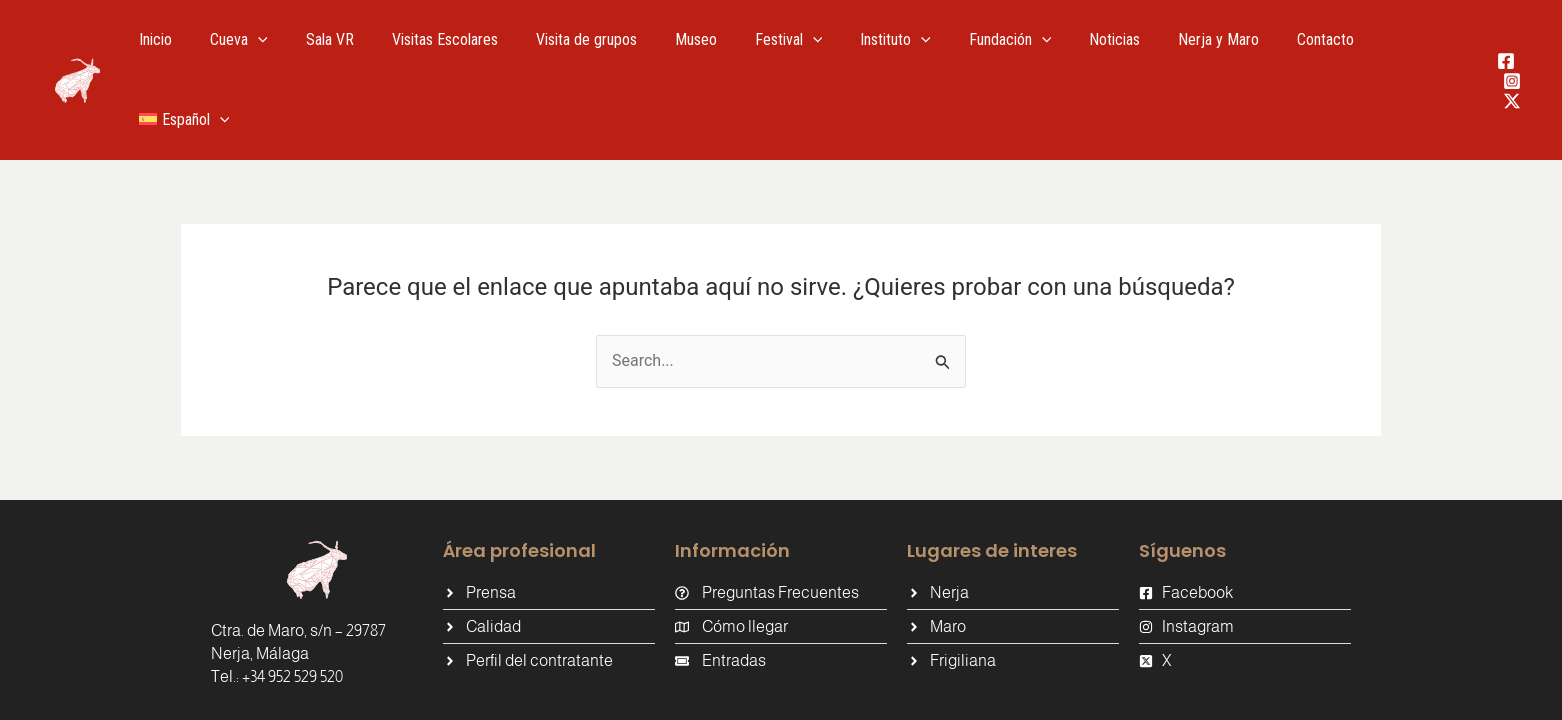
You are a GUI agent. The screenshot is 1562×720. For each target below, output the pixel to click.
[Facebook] (1494, 21)
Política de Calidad (1221, 688)
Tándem (521, 687)
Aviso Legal (774, 688)
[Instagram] (1500, 41)
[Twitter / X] (1500, 61)
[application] (291, 40)
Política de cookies (902, 688)
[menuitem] (1404, 40)
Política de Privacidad (1062, 688)
